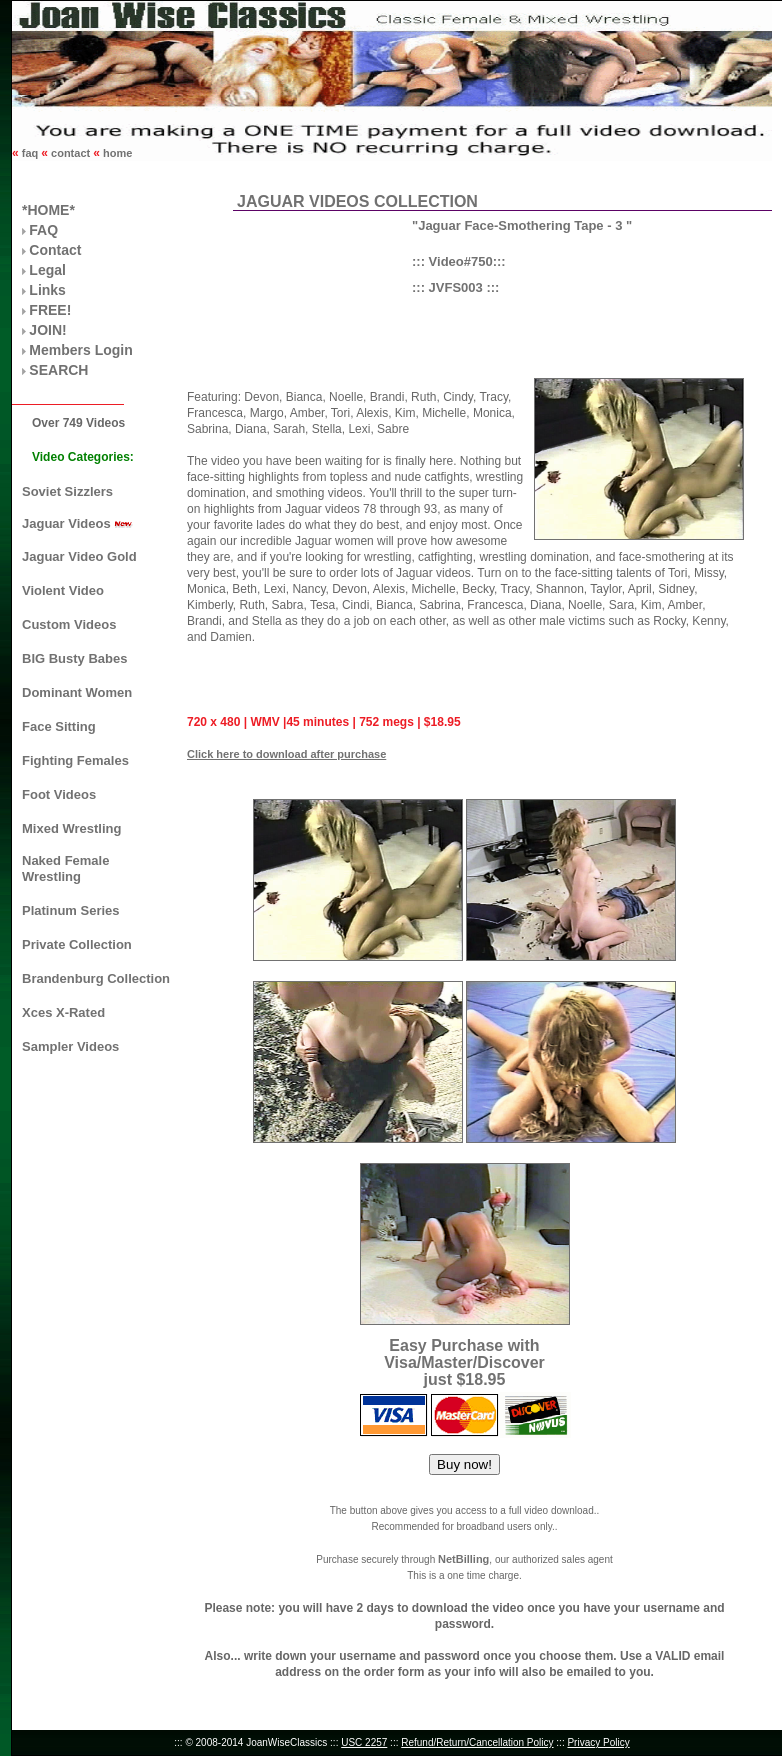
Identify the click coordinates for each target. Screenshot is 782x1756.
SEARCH (58, 370)
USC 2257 (364, 1742)
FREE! (50, 310)
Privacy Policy (598, 1742)
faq (30, 153)
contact (70, 153)
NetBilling (463, 1559)
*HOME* (48, 210)
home (116, 153)
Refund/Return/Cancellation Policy (477, 1742)
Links (47, 290)
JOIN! (47, 330)
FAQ (43, 230)
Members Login (80, 350)
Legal (47, 270)
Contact (55, 250)
